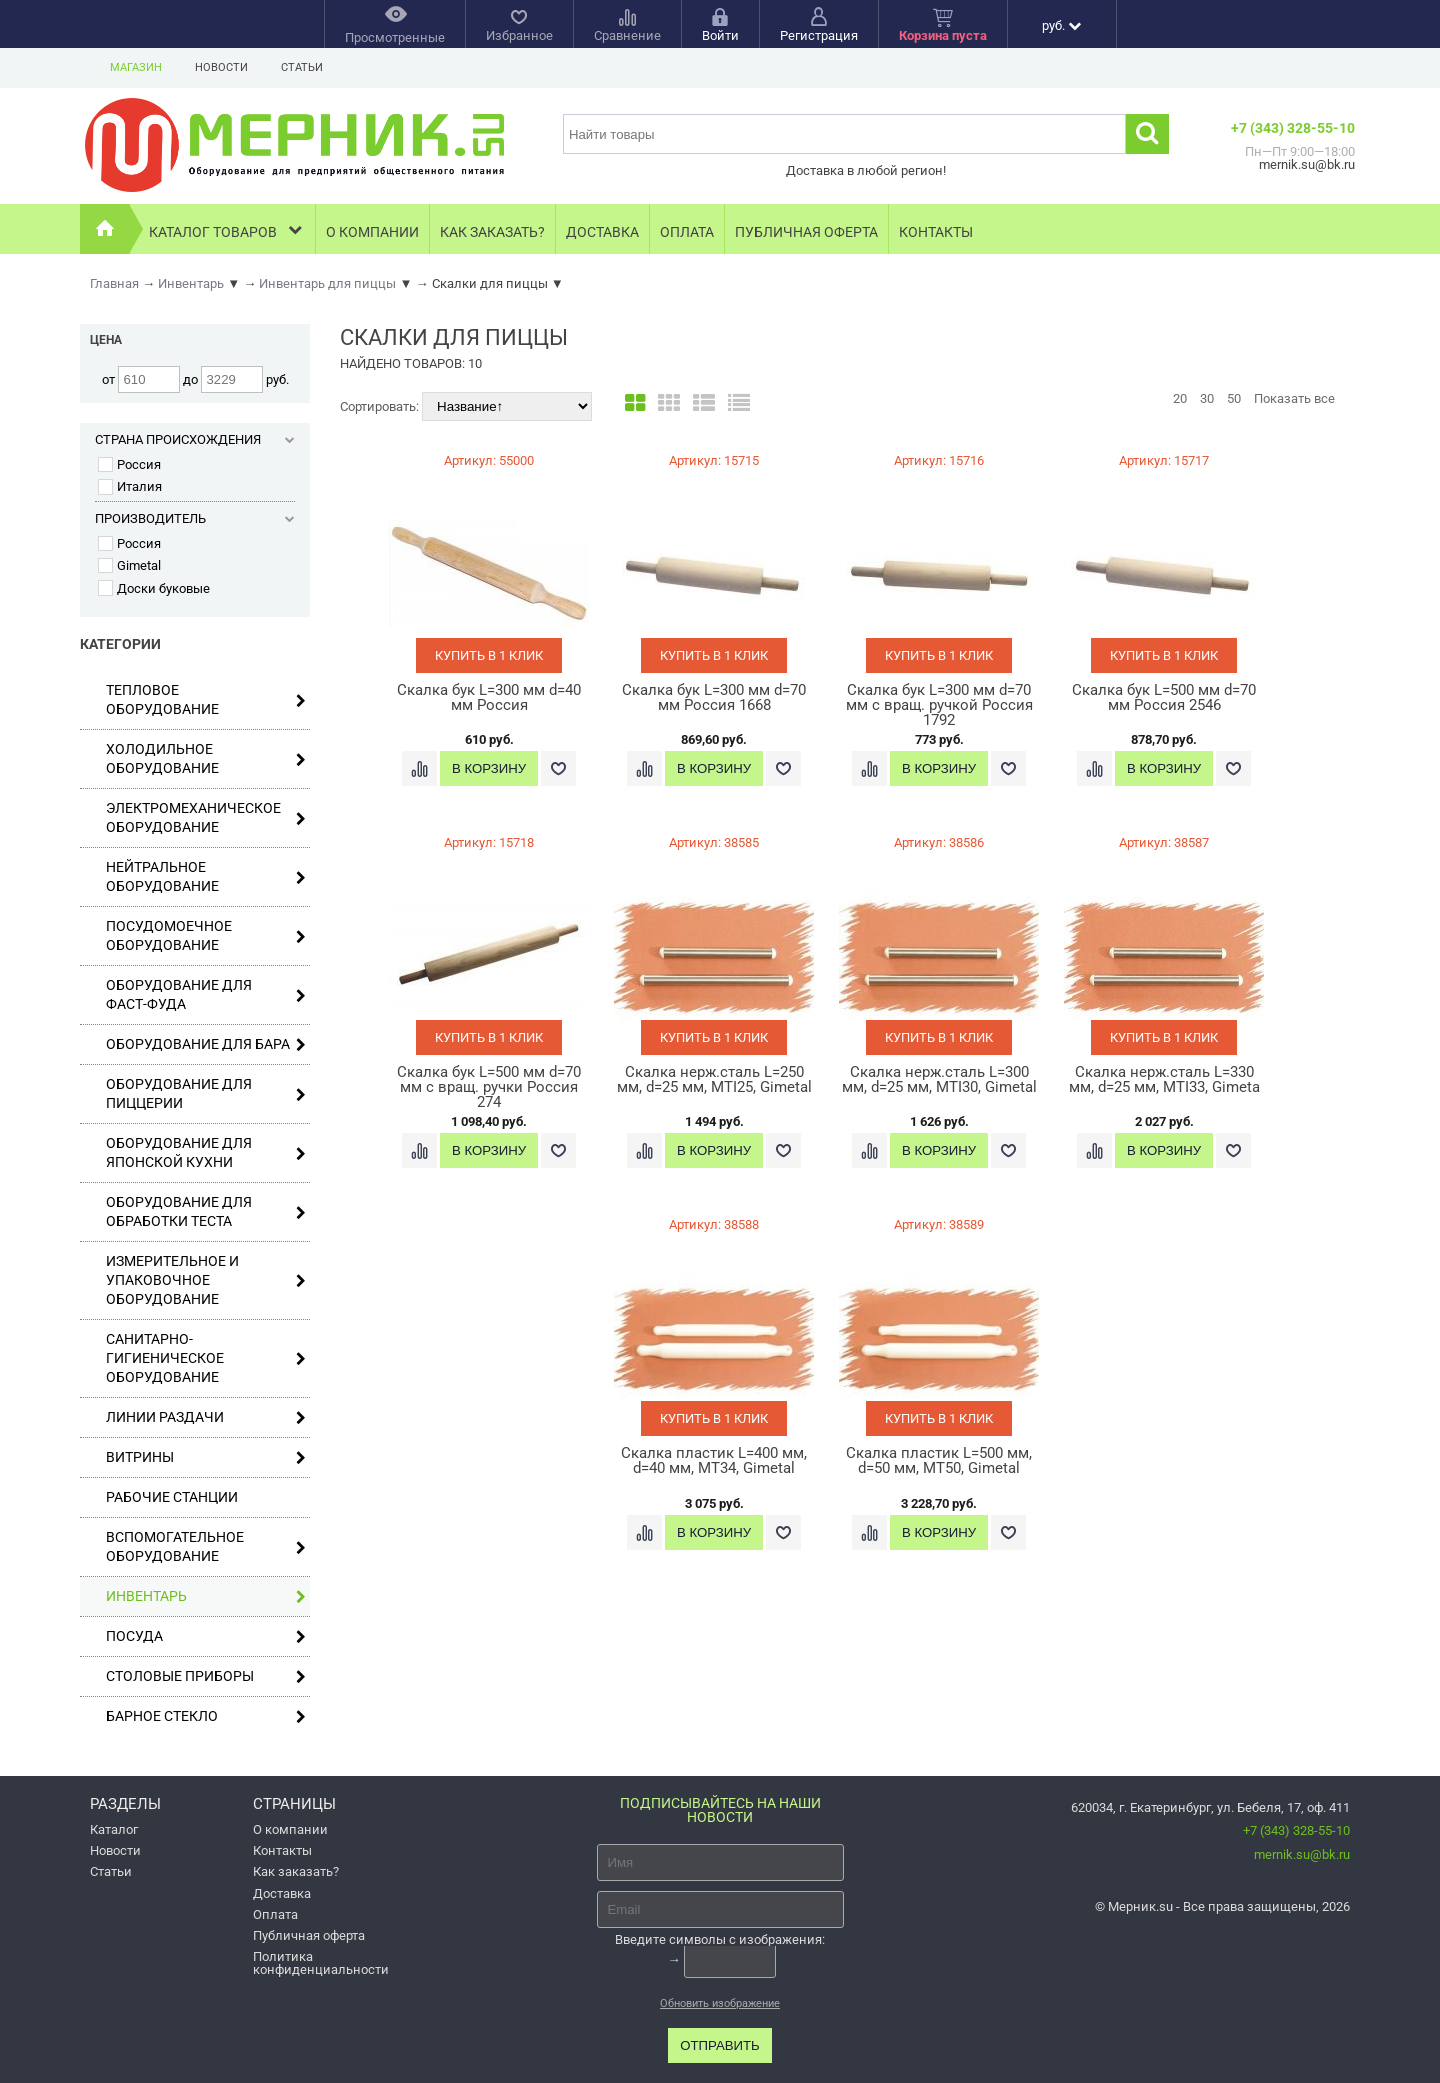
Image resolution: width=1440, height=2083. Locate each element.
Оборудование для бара (206, 1044)
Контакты (936, 232)
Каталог (114, 1829)
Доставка (602, 232)
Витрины (206, 1457)
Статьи (302, 67)
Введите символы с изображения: (720, 1939)
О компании (372, 232)
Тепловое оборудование (206, 699)
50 (1234, 398)
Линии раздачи (206, 1417)
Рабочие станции (172, 1497)
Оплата (687, 232)
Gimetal (129, 565)
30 (1207, 398)
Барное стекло (206, 1716)
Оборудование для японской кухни (206, 1152)
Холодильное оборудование (206, 758)
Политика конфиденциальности (321, 1963)
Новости (221, 67)
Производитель (195, 518)
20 (1180, 398)
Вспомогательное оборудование (206, 1546)
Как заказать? (492, 232)
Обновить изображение (720, 2003)
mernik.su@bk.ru (1302, 1854)
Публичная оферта (806, 232)
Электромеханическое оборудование (206, 817)
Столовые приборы (206, 1676)
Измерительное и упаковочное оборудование (206, 1280)
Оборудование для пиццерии (206, 1093)
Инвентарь (206, 1596)
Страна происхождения (195, 439)
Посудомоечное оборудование (206, 935)
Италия (130, 486)
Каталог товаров (227, 229)
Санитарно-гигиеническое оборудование (206, 1358)
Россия (129, 464)
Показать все (1294, 398)
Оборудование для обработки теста (206, 1211)
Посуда (206, 1636)
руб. (1061, 25)
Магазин (136, 67)
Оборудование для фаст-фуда (206, 994)
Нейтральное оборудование (206, 876)
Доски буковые (154, 588)
